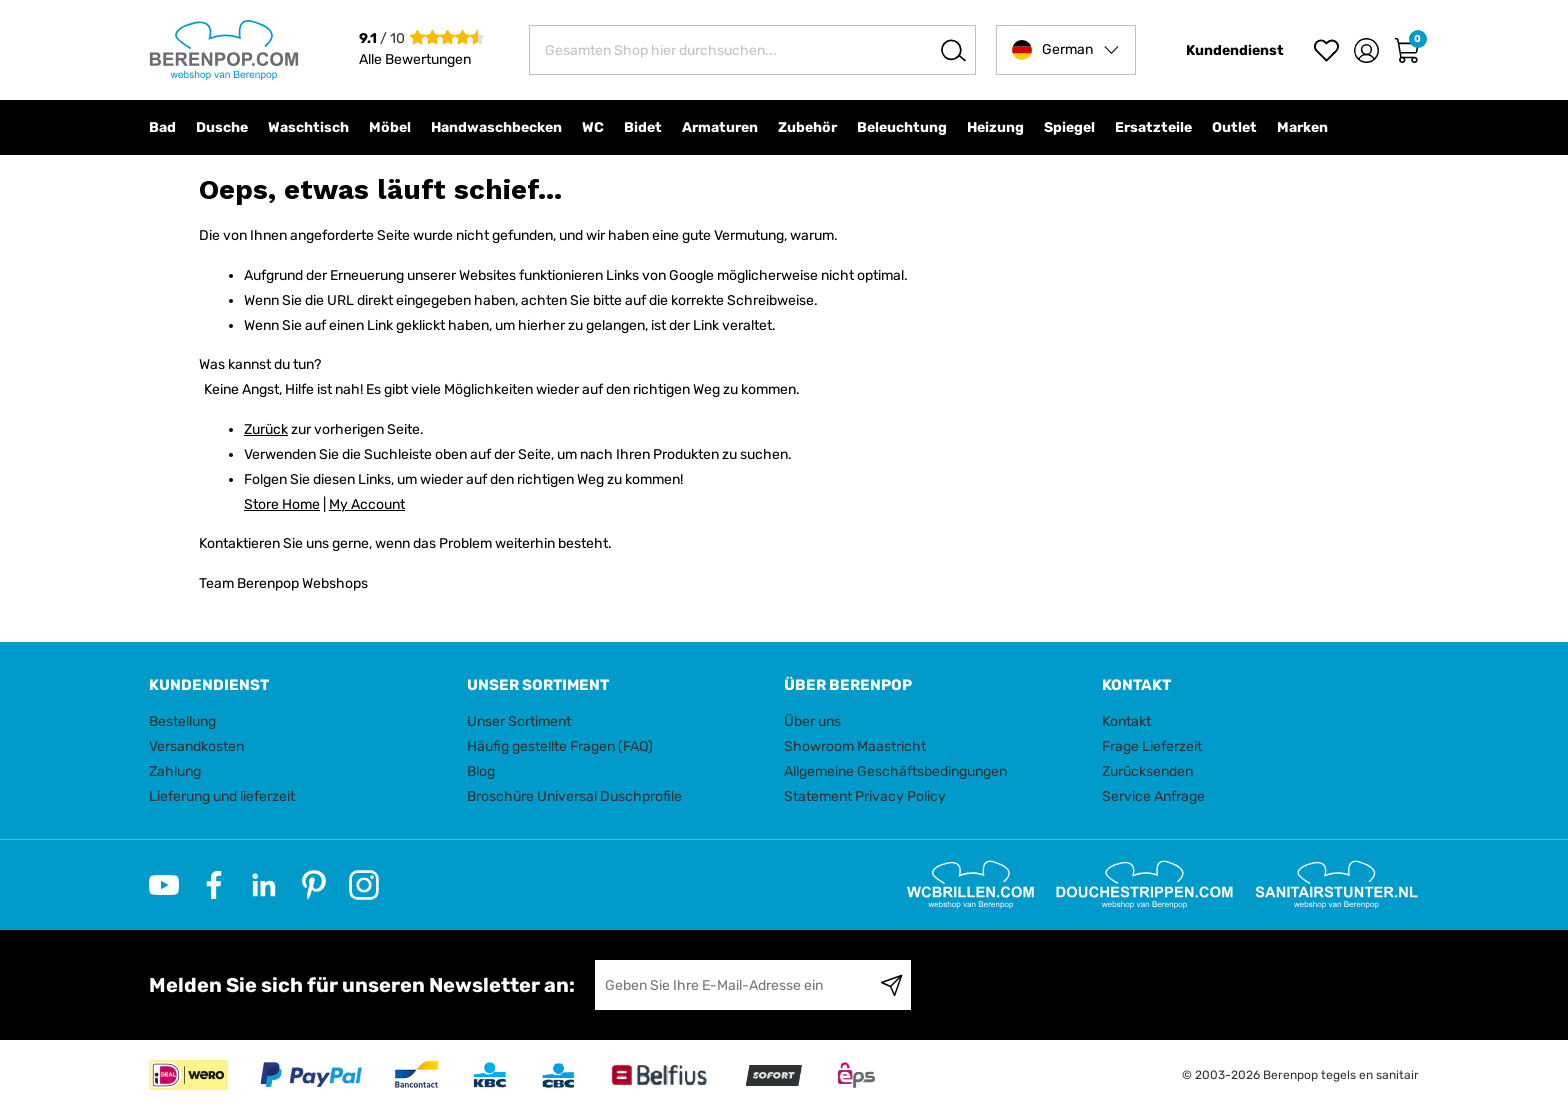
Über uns (812, 721)
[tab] (300, 685)
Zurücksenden (1147, 771)
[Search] (953, 50)
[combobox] (752, 50)
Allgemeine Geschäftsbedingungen (895, 771)
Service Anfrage (1153, 796)
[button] (1066, 50)
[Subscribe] (891, 985)
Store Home (282, 504)
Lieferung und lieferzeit (222, 796)
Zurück (266, 429)
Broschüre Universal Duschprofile (574, 796)
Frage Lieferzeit (1152, 746)
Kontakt (1126, 721)
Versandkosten (196, 746)
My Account (367, 504)
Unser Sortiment (519, 721)
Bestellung (182, 721)
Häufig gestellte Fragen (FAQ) (560, 746)
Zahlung (175, 771)
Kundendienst (1235, 50)
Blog (481, 771)
